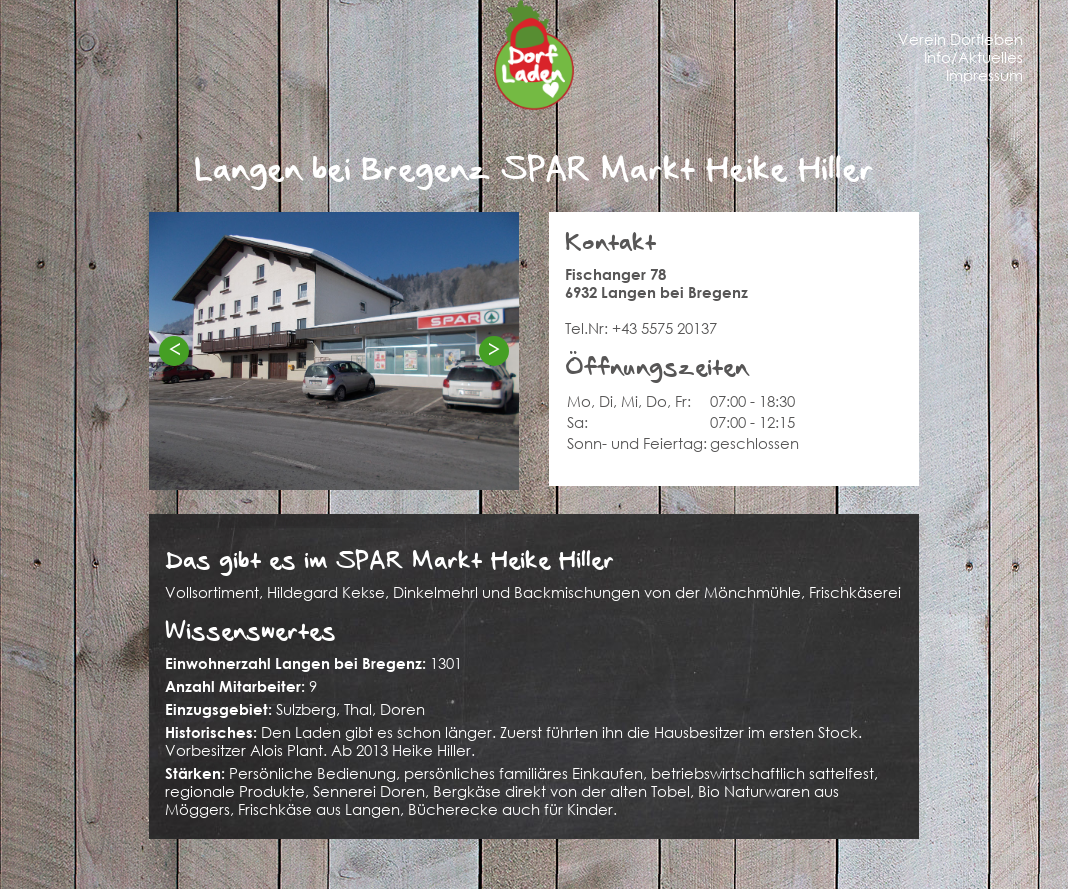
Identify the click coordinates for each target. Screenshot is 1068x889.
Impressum (984, 75)
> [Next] (494, 349)
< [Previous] (174, 349)
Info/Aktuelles (973, 57)
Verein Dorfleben (960, 39)
